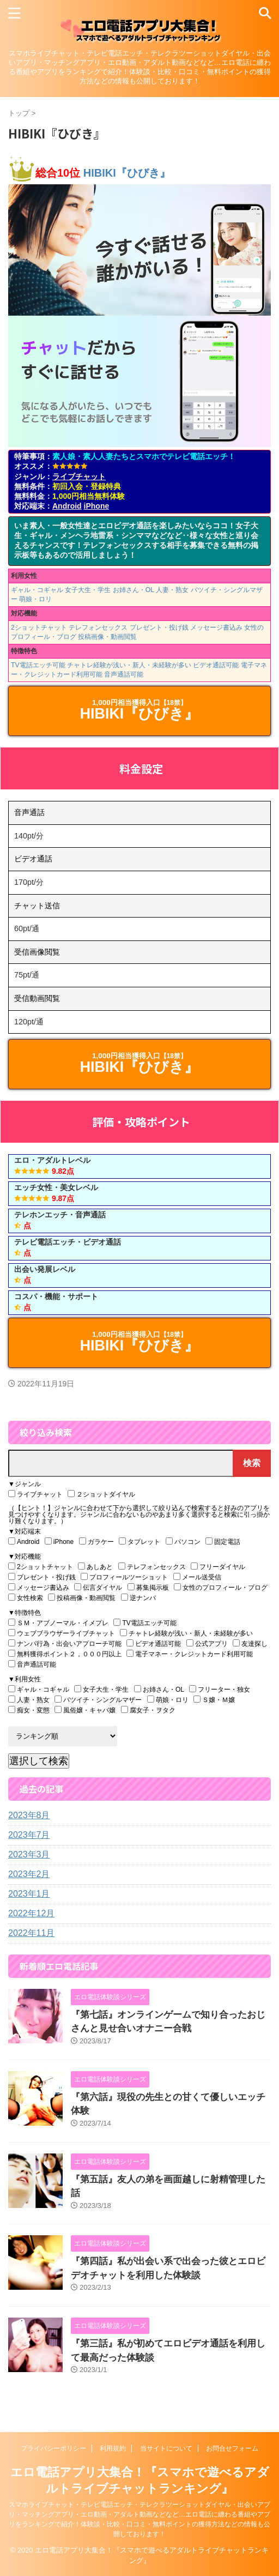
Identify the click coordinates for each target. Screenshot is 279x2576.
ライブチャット (79, 476)
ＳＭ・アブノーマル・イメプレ (58, 1623)
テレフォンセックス (98, 627)
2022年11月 (31, 1933)
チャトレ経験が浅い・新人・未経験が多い (129, 665)
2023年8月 (29, 1815)
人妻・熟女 (172, 590)
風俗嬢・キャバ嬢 (85, 1710)
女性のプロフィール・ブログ (221, 1587)
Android (67, 506)
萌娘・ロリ (35, 599)
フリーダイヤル (218, 1567)
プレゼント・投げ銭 (159, 627)
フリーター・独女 (219, 1689)
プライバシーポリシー (53, 2448)
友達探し (250, 1643)
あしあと (95, 1567)
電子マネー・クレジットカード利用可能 (189, 1654)
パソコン (183, 1541)
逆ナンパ (138, 1598)
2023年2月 (29, 1874)
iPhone (97, 506)
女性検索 (25, 1598)
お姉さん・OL (133, 590)
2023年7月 (29, 1834)
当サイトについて (166, 2448)
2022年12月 (31, 1913)
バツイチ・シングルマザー (98, 1700)
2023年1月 (29, 1893)
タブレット (139, 1541)
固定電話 (222, 1541)
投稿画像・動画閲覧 (107, 637)
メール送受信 (197, 1577)
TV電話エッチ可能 (38, 665)
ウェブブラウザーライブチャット (61, 1633)
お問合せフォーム (232, 2448)
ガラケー (96, 1541)
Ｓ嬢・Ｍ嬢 (214, 1700)
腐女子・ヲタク (148, 1710)
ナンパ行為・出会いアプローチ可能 (65, 1643)
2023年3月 (29, 1854)
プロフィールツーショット (124, 1577)
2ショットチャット (39, 627)
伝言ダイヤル (98, 1587)
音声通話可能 (123, 674)
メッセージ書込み (216, 627)
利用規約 (113, 2448)
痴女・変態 (29, 1710)
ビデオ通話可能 (216, 665)
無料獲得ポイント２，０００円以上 (65, 1654)
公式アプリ (207, 1643)
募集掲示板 (148, 1587)
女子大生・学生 (88, 590)
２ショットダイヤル (101, 1494)
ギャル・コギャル (37, 590)
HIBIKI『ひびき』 (127, 173)
